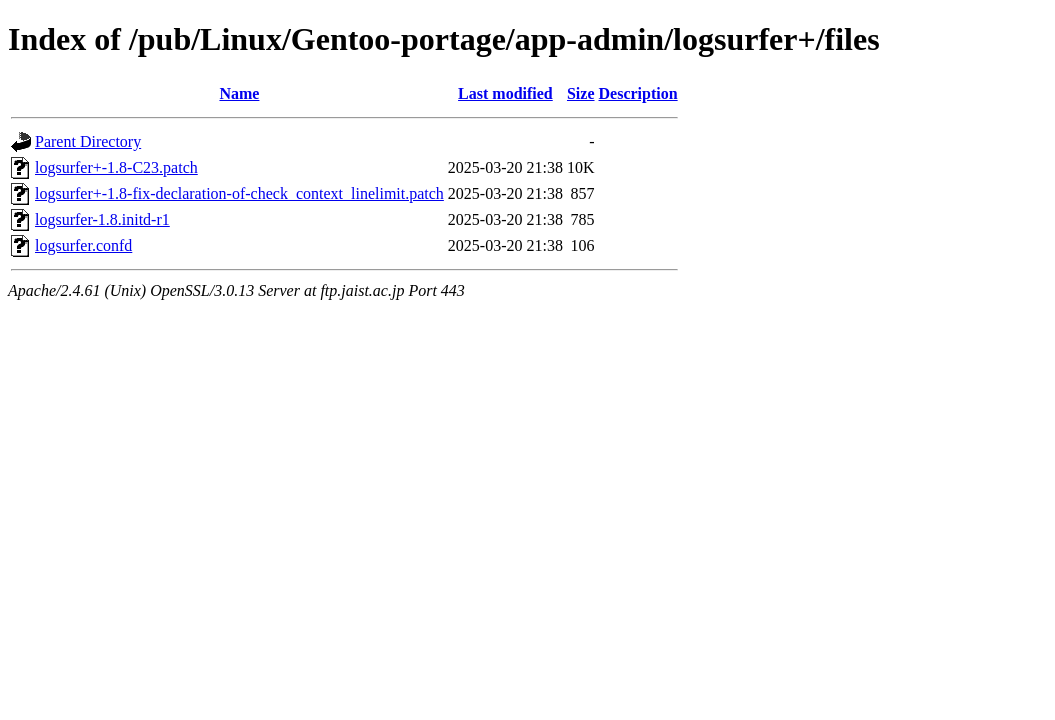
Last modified (505, 93)
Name (239, 93)
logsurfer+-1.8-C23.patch (116, 167)
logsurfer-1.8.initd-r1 (102, 219)
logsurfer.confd (83, 245)
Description (638, 93)
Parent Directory (88, 141)
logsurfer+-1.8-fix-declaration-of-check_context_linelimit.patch (239, 193)
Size (581, 93)
